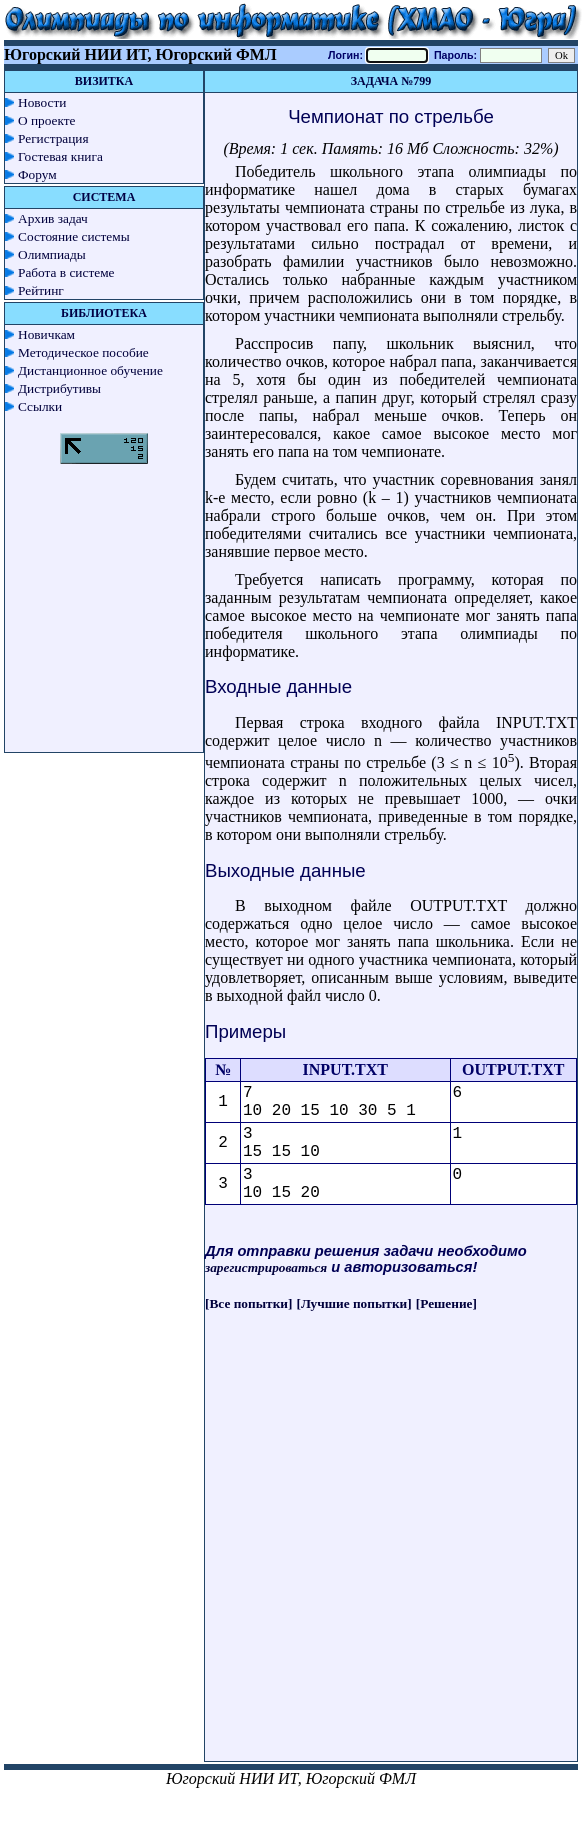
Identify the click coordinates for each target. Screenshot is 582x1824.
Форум (37, 174)
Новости (42, 102)
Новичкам (46, 334)
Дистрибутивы (59, 388)
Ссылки (40, 406)
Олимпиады (52, 254)
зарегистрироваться (266, 1267)
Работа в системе (66, 272)
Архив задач (53, 218)
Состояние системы (74, 236)
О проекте (47, 120)
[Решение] (446, 1303)
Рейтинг (41, 290)
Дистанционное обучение (90, 370)
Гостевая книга (60, 156)
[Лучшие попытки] (354, 1303)
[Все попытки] (248, 1303)
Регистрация (53, 138)
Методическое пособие (83, 352)
